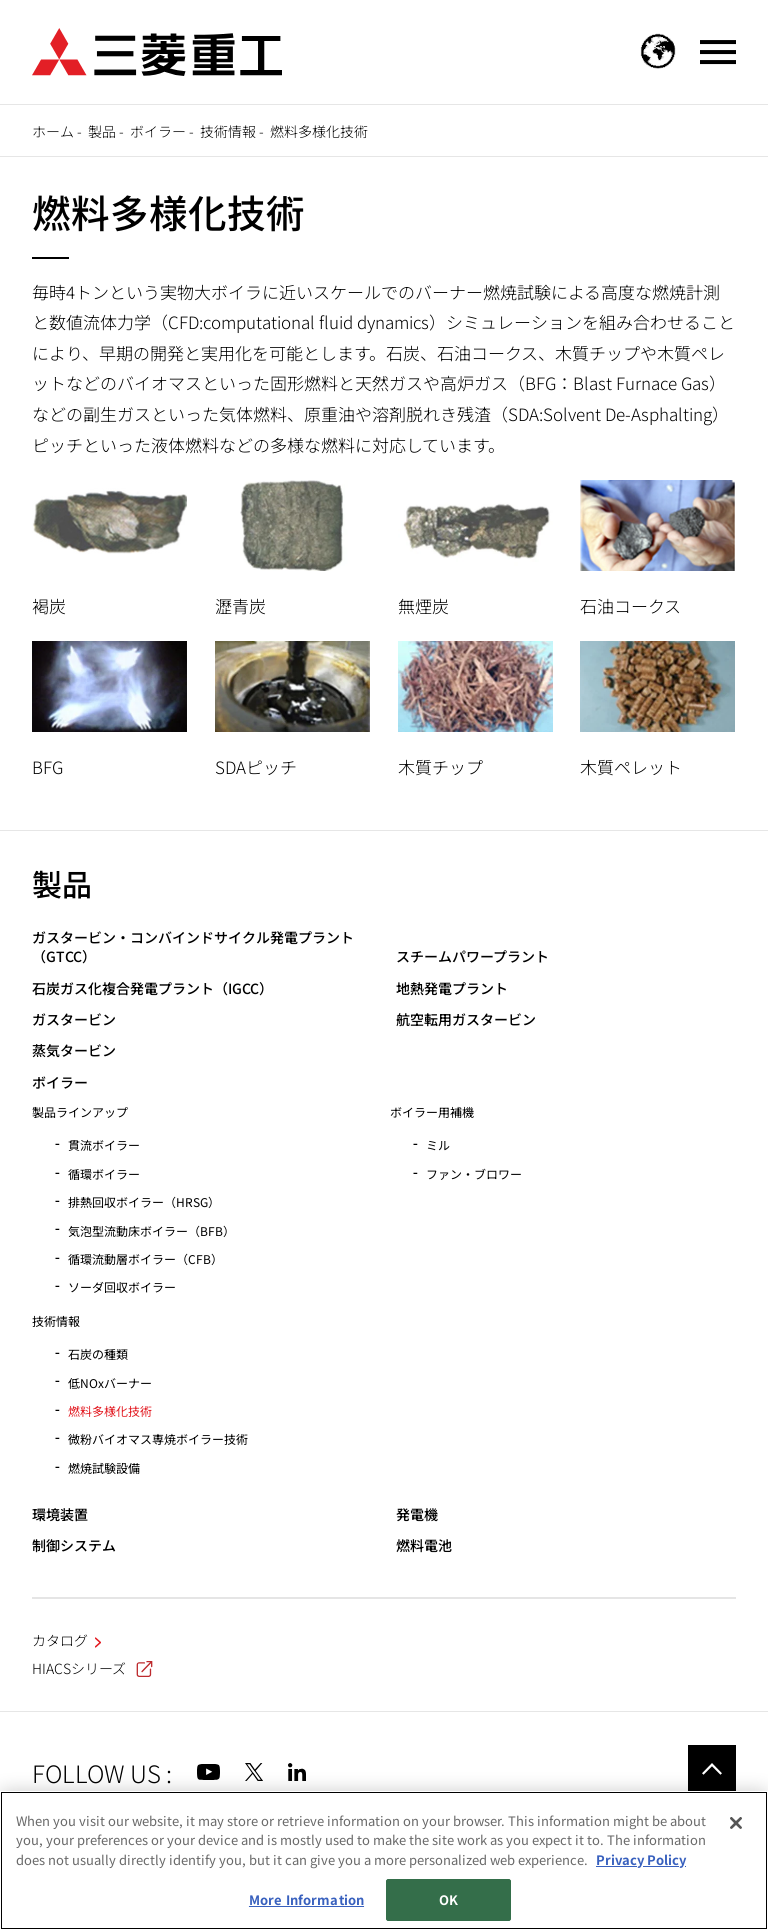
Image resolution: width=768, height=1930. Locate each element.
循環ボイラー (104, 1173)
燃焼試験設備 (104, 1467)
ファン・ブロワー (474, 1173)
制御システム (74, 1545)
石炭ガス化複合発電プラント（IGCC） (152, 988)
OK (448, 1899)
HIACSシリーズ (92, 1668)
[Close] (736, 1823)
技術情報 (228, 131)
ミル (438, 1144)
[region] (384, 1860)
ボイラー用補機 (432, 1111)
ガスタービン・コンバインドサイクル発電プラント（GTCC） (193, 947)
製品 (102, 131)
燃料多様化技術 (110, 1410)
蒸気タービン (74, 1050)
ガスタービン (74, 1019)
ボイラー (158, 131)
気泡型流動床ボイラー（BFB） (151, 1230)
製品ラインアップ (80, 1111)
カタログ (60, 1640)
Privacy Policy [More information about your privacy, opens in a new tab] (641, 1859)
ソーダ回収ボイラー (122, 1286)
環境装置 (60, 1514)
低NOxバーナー (110, 1382)
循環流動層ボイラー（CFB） (145, 1258)
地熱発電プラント (452, 988)
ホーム (53, 131)
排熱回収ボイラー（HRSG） (144, 1201)
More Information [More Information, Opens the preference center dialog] (306, 1899)
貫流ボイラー (104, 1144)
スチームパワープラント (472, 956)
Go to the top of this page (712, 1769)
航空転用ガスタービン (466, 1019)
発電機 (417, 1514)
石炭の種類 (98, 1353)
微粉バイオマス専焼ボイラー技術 (158, 1438)
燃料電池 (424, 1545)
